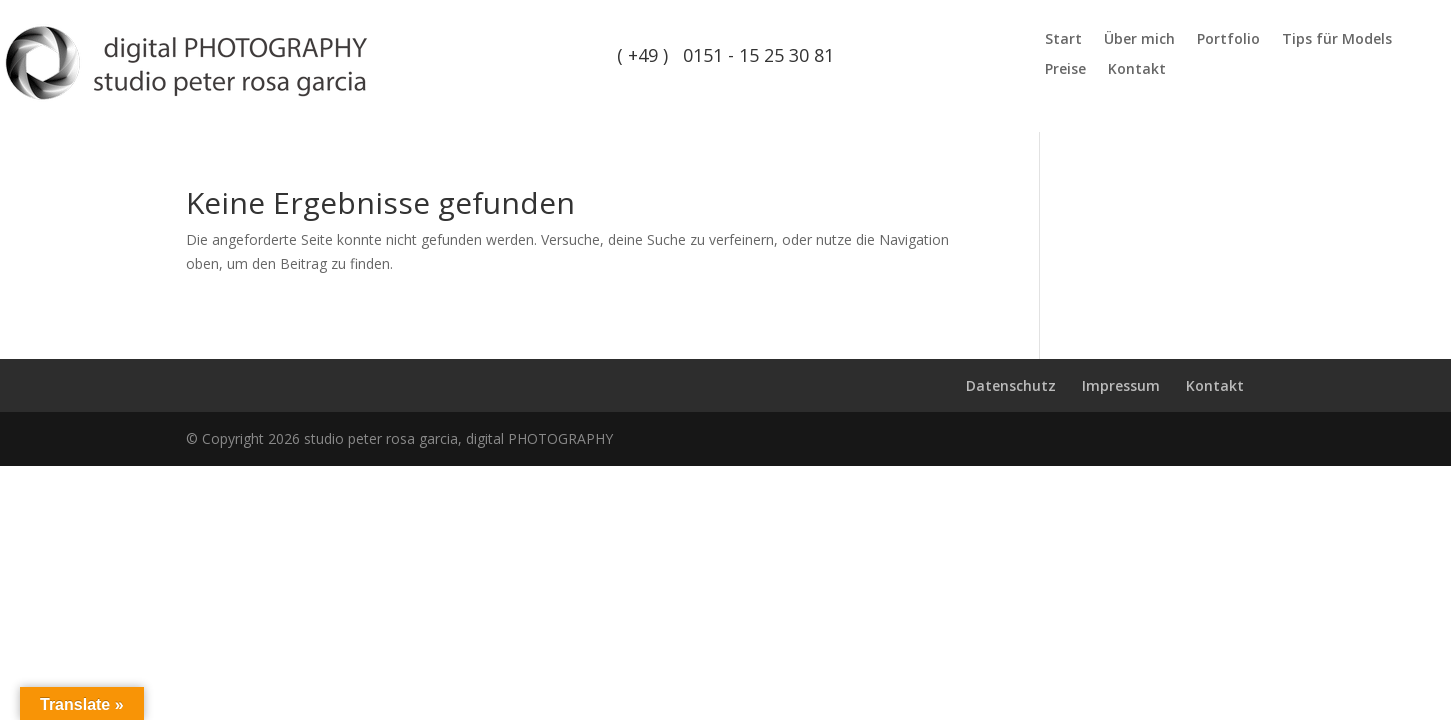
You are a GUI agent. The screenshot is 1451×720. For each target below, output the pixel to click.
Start (1063, 40)
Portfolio (1228, 40)
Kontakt (1137, 70)
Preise (1065, 70)
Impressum (1121, 385)
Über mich (1139, 40)
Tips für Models (1337, 40)
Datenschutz (1011, 385)
